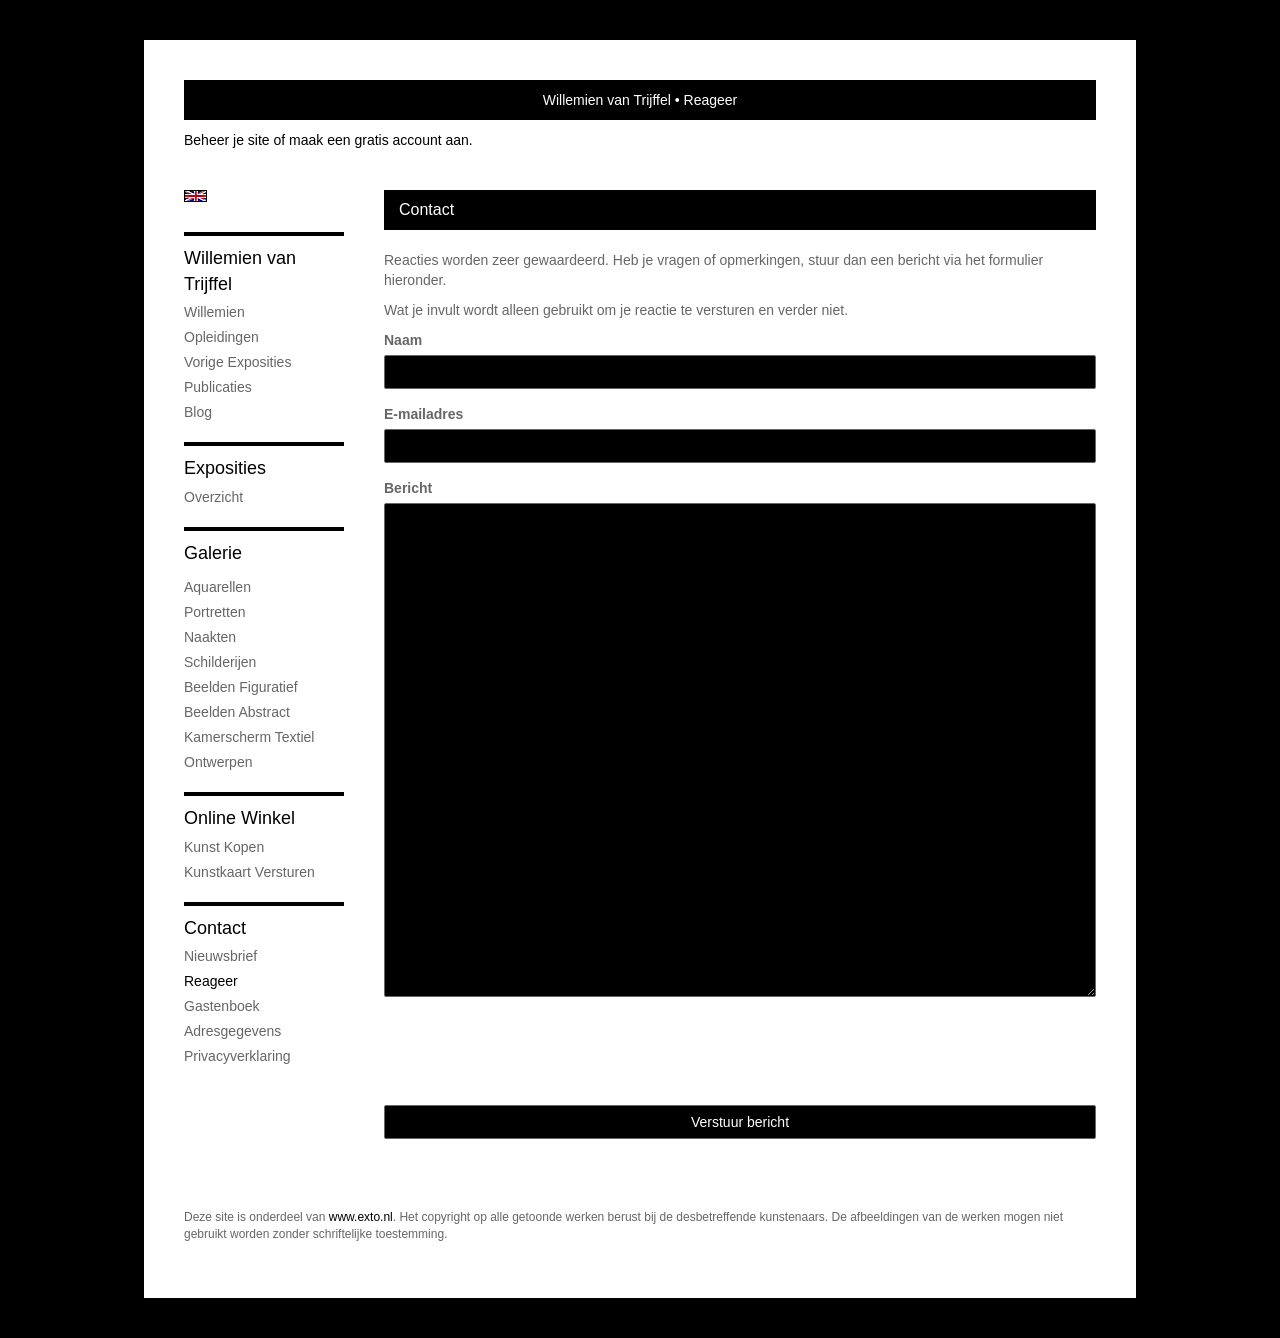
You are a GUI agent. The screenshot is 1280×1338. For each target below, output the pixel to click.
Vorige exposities (237, 362)
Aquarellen (217, 587)
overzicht (213, 497)
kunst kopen (224, 847)
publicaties (218, 387)
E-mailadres (423, 414)
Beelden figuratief (241, 687)
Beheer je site (227, 140)
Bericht (408, 488)
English (195, 196)
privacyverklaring (237, 1056)
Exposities (225, 468)
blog (198, 412)
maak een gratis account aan (379, 140)
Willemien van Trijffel (607, 100)
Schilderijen (220, 662)
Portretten (214, 612)
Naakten (210, 637)
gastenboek (222, 1006)
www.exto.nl (361, 1217)
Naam (403, 340)
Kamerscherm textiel (249, 737)
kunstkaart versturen (249, 872)
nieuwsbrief (220, 956)
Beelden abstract (237, 712)
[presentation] (536, 1051)
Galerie (213, 553)
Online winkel (239, 818)
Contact (215, 928)
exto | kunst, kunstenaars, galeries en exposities (240, 100)
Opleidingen (221, 337)
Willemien (214, 312)
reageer (211, 981)
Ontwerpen (218, 762)
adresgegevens (232, 1031)
